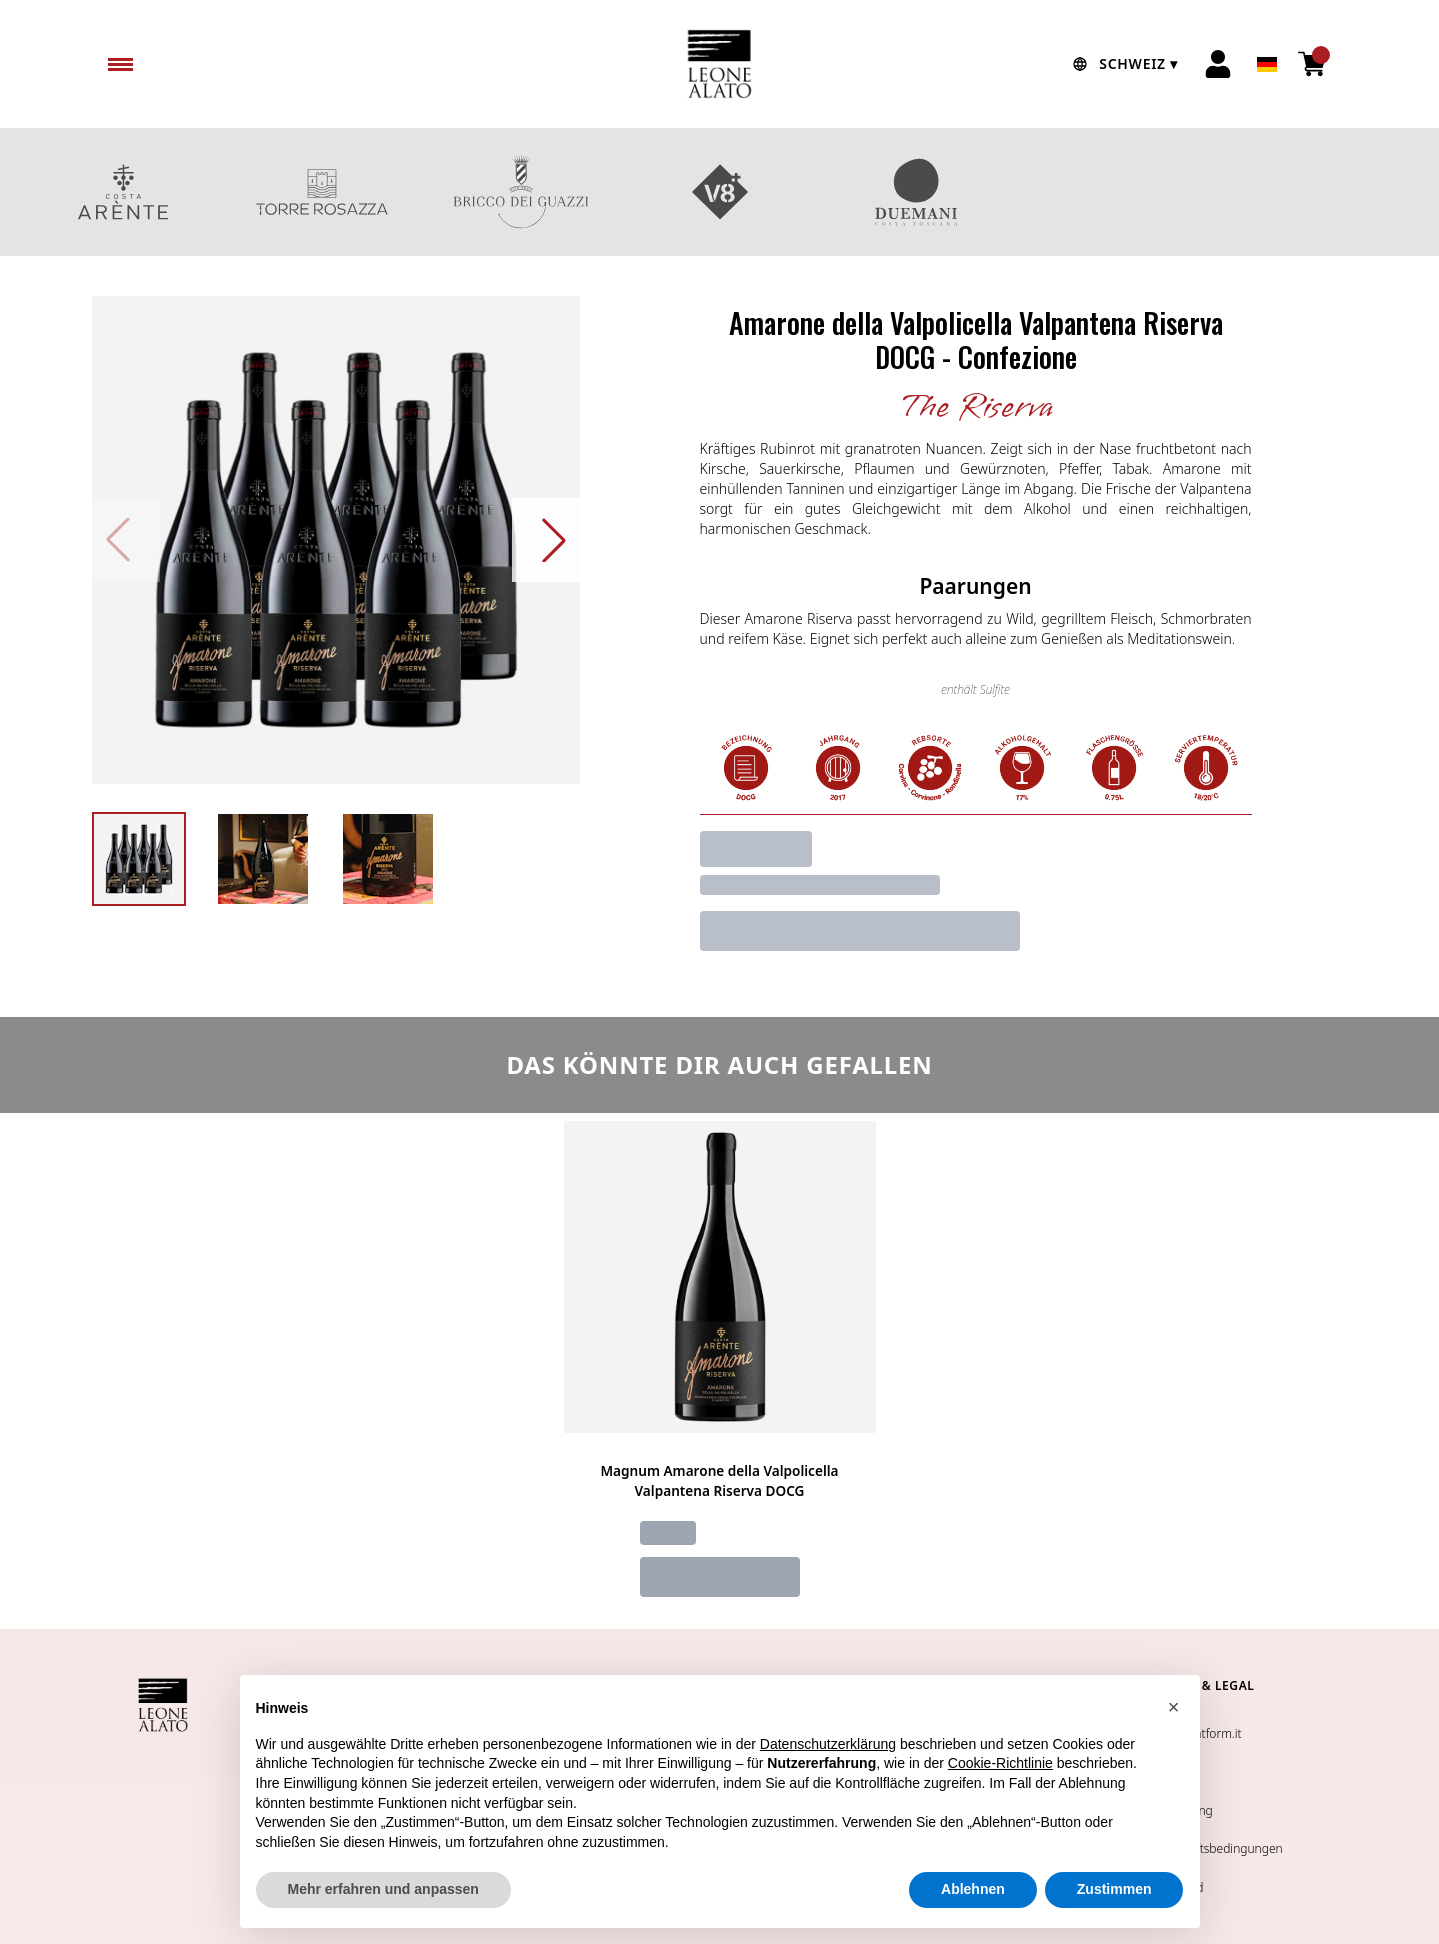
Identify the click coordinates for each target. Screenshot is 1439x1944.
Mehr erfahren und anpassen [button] (383, 1891)
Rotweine (1315, 192)
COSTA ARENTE (123, 192)
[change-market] (1123, 64)
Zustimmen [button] (1114, 1891)
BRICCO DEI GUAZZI (520, 192)
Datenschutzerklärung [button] (828, 1745)
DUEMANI (918, 192)
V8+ (719, 192)
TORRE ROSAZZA (322, 192)
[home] (720, 64)
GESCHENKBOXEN (1117, 192)
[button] (1174, 1709)
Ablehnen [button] (973, 1891)
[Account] (1218, 64)
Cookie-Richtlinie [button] (1000, 1765)
